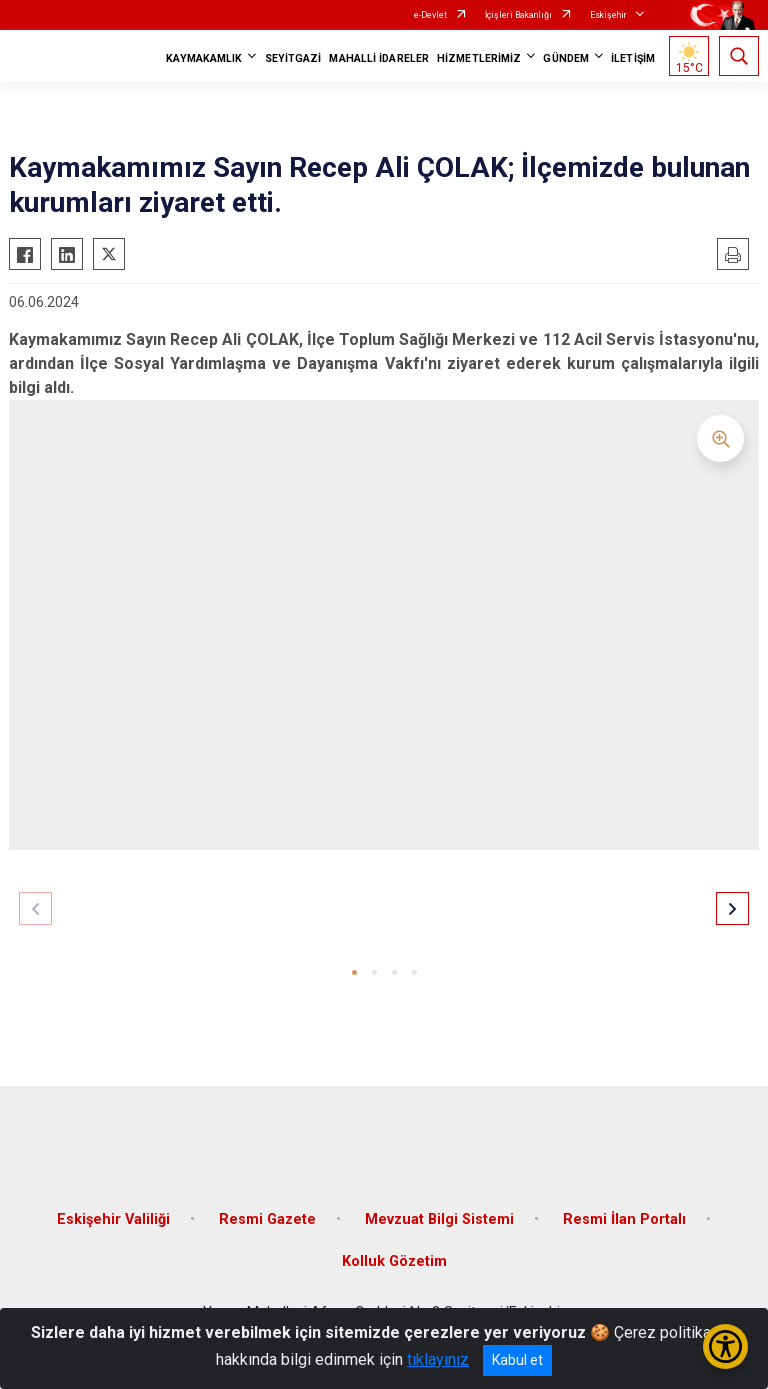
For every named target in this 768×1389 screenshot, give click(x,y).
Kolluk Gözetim (394, 1261)
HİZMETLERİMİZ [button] (479, 58)
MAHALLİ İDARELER (379, 58)
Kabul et (517, 1360)
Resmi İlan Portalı (624, 1219)
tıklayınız (438, 1359)
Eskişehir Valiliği (113, 1219)
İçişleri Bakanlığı (518, 15)
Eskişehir (608, 15)
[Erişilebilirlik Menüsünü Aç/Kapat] (725, 1346)
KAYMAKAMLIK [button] (204, 58)
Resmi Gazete (267, 1219)
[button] (354, 972)
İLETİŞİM (633, 58)
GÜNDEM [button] (566, 58)
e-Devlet (430, 15)
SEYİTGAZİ (293, 58)
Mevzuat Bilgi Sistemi (439, 1219)
